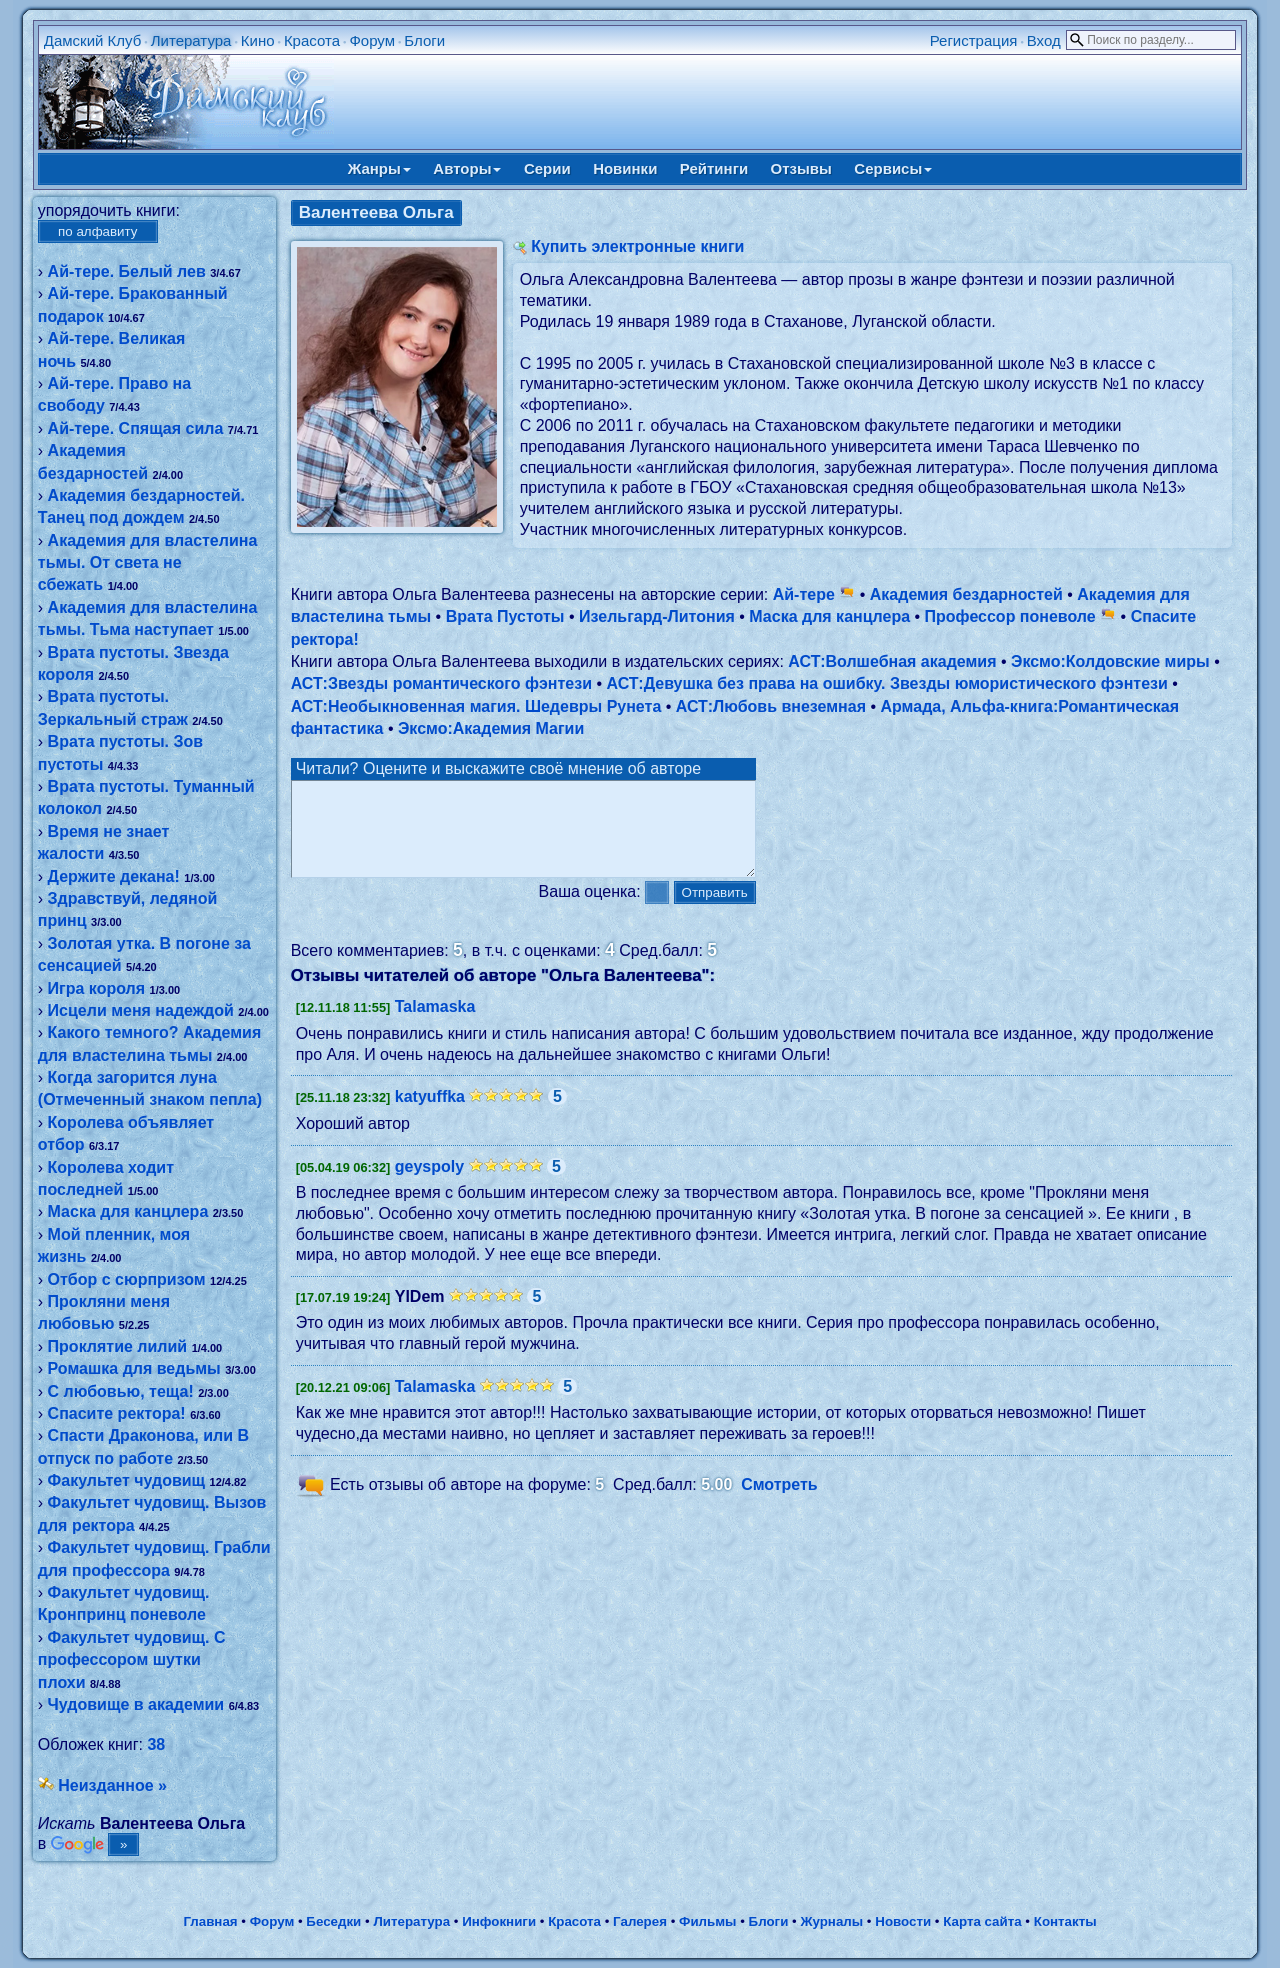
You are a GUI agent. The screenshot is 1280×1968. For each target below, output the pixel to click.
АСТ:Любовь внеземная (771, 706)
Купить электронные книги (637, 246)
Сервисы (893, 168)
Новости (903, 1921)
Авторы (467, 168)
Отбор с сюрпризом (127, 1279)
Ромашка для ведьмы (134, 1368)
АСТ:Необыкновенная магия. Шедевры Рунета (476, 706)
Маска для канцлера (128, 1211)
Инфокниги (499, 1921)
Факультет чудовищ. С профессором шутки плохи (132, 1660)
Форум (372, 40)
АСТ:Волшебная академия (892, 661)
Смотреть (779, 1502)
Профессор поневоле (1021, 616)
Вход (1044, 40)
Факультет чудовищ (127, 1480)
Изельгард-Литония (657, 616)
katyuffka (430, 1114)
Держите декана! (114, 876)
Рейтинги (714, 168)
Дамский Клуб (93, 40)
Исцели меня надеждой (141, 1010)
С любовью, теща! (121, 1391)
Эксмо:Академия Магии (491, 728)
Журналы (831, 1921)
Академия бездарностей (966, 594)
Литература (191, 40)
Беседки (333, 1921)
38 (156, 1744)
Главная (210, 1921)
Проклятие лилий (118, 1346)
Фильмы (707, 1921)
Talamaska (435, 1024)
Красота (312, 40)
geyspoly (429, 1184)
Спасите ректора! (117, 1413)
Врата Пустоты (505, 616)
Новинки (625, 168)
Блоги (424, 40)
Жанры (379, 168)
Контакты (1065, 1921)
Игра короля (97, 988)
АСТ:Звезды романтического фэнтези (441, 683)
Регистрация (974, 40)
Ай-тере (814, 594)
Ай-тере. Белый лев (127, 271)
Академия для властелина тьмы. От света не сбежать (148, 563)
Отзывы (801, 168)
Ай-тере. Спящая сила (136, 428)
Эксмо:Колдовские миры (1110, 661)
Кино (258, 40)
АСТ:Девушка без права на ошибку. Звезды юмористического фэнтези (886, 683)
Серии (547, 168)
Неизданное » (112, 1785)
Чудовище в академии (136, 1704)
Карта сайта (982, 1921)
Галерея (640, 1921)
